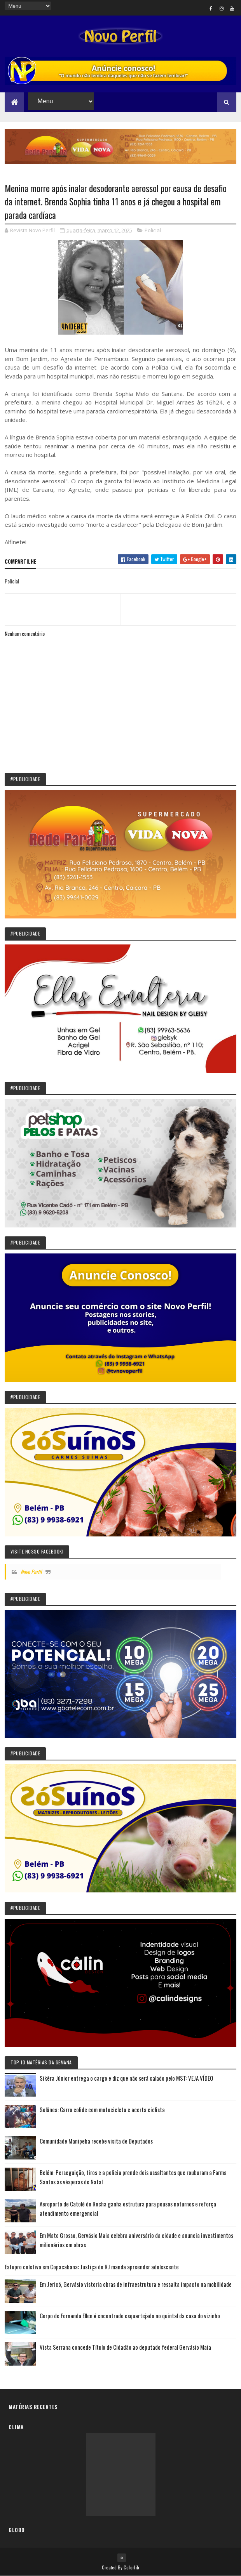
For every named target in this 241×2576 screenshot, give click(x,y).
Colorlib (131, 2567)
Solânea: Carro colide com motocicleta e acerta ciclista (102, 2109)
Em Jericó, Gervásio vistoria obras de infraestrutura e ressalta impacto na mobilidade (136, 2284)
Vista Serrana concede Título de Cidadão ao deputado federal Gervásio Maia (125, 2347)
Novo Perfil (31, 1571)
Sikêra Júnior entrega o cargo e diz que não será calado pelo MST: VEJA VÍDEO (126, 2078)
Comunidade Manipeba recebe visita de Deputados (96, 2141)
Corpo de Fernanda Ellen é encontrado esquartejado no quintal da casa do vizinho (130, 2315)
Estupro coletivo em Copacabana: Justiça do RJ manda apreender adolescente (92, 2266)
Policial (153, 230)
